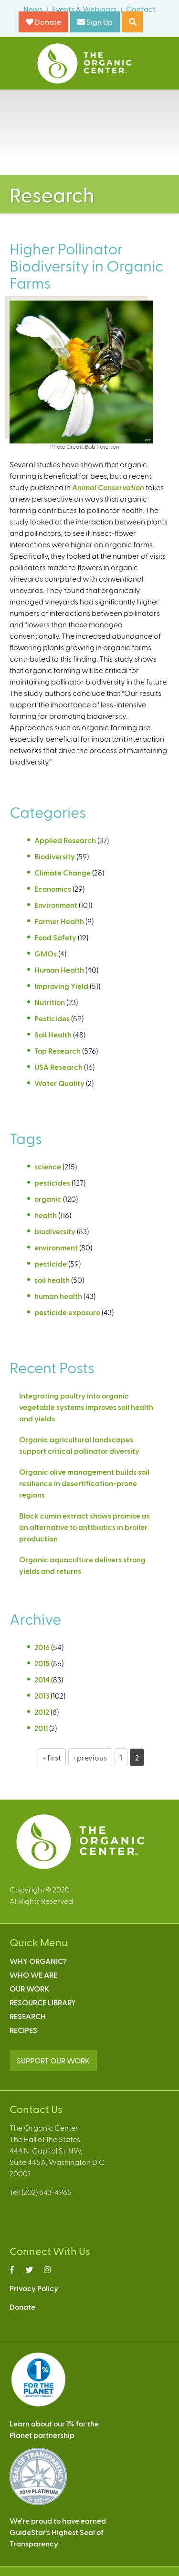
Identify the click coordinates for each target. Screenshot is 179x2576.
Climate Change (62, 872)
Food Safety (55, 937)
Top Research (57, 1050)
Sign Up (95, 21)
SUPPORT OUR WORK (53, 2060)
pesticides (52, 1182)
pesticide (50, 1263)
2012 (41, 1711)
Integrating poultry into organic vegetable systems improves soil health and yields (86, 1407)
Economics (52, 888)
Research (28, 2016)
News (32, 8)
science (47, 1166)
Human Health (59, 969)
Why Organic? (38, 1960)
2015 (42, 1663)
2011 (41, 1727)
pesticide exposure (67, 1312)
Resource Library (43, 2002)
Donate (43, 21)
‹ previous (90, 1757)
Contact (141, 8)
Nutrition (49, 1001)
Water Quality (59, 1082)
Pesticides (52, 1018)
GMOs (45, 953)
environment (56, 1247)
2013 (41, 1695)
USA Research (58, 1066)
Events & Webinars (84, 8)
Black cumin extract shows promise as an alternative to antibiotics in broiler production (84, 1527)
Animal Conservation (108, 487)
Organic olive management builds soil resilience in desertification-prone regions (84, 1483)
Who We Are (33, 1974)
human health (58, 1295)
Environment (55, 904)
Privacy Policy (34, 2288)
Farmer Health (59, 921)
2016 (42, 1646)
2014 (42, 1679)
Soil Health (53, 1034)
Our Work (29, 1988)
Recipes (23, 2029)
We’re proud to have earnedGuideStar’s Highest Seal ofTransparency (58, 2532)
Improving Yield (61, 985)
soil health (52, 1279)
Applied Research (65, 840)
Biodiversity (54, 856)
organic (48, 1198)
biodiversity (54, 1231)
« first (52, 1757)
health (45, 1214)
